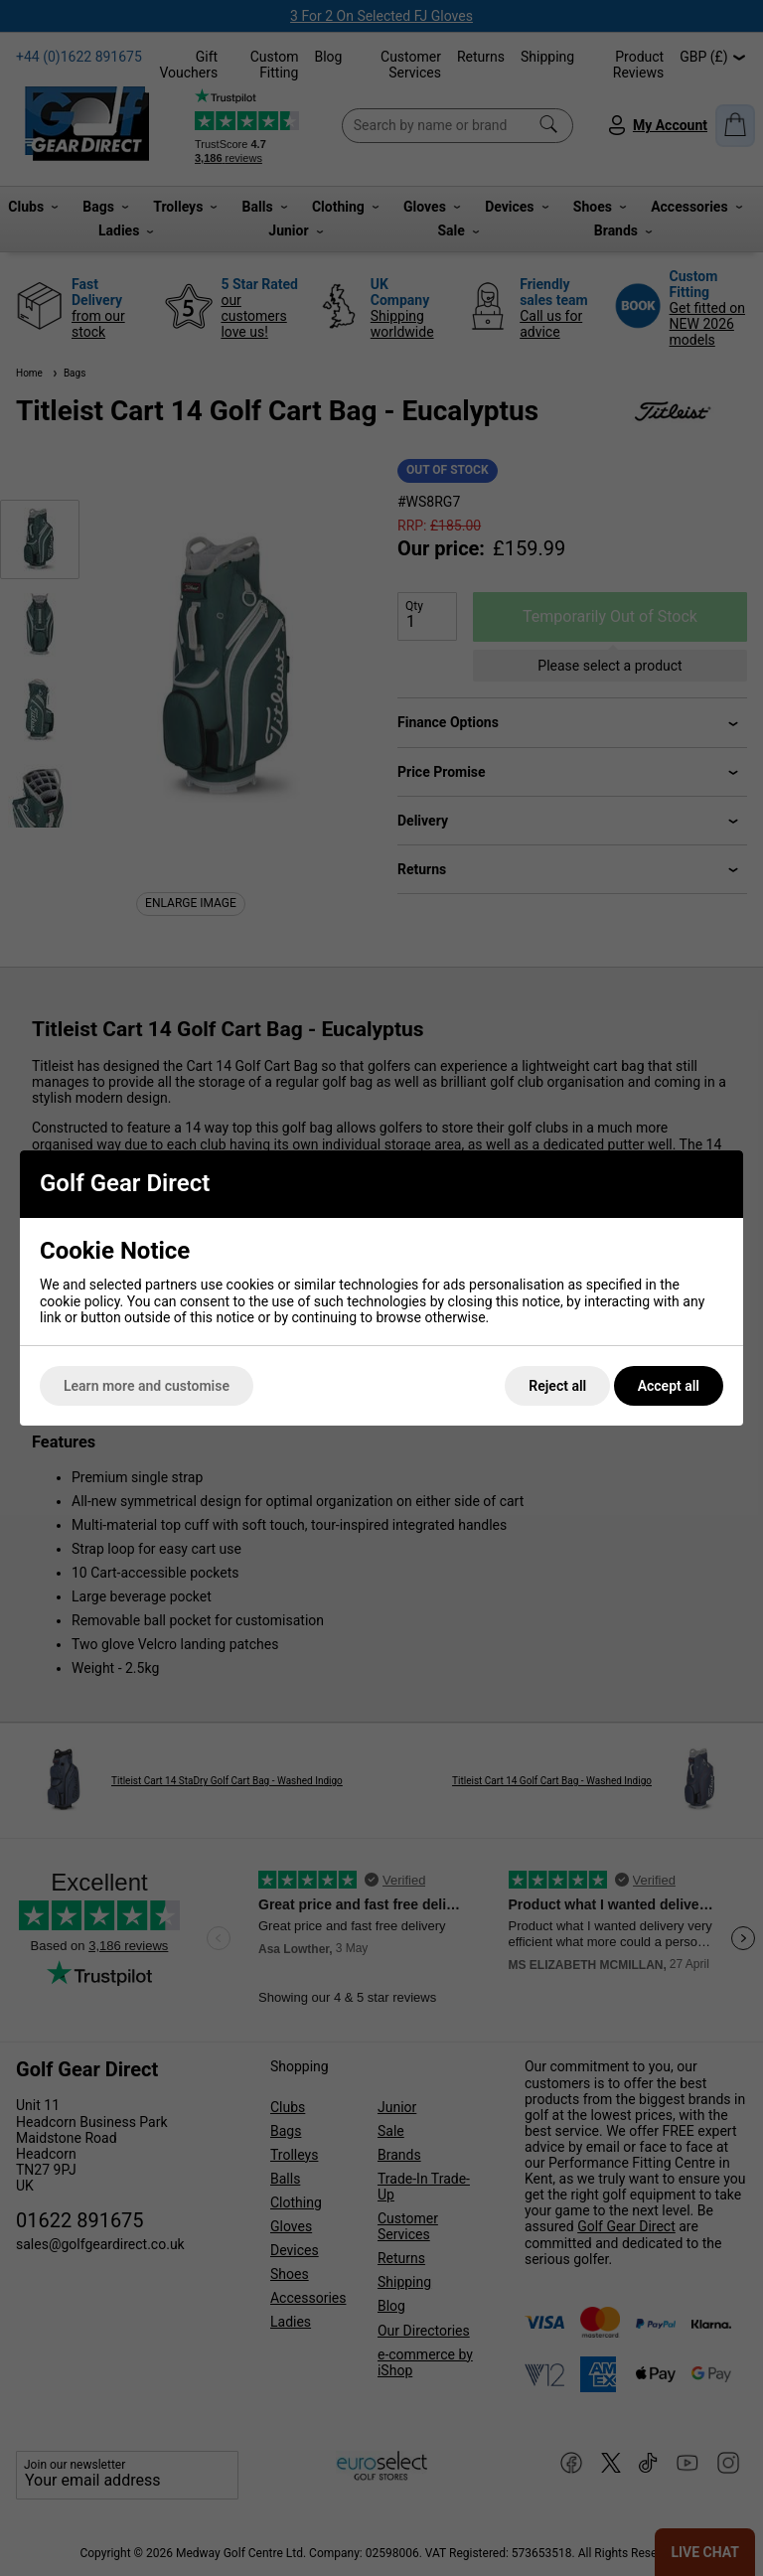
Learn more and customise (146, 1386)
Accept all (668, 1386)
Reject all (557, 1386)
